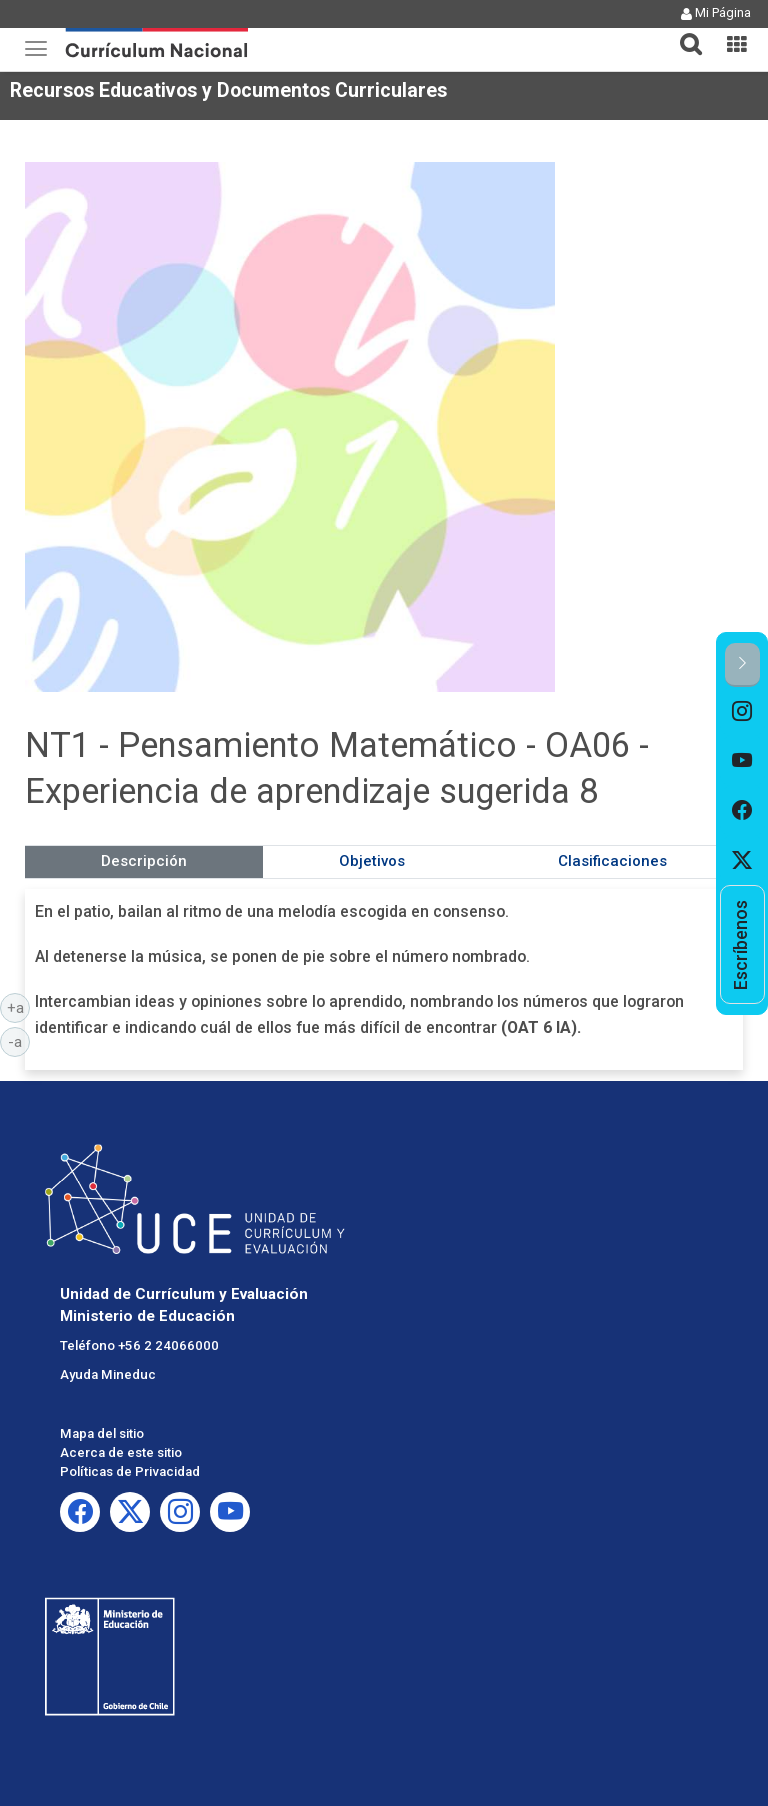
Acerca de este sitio (121, 1452)
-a (19, 1041)
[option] (742, 712)
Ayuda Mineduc (108, 1374)
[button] (683, 32)
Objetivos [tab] (372, 861)
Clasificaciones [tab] (612, 861)
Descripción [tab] (144, 861)
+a (19, 1007)
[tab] (683, 32)
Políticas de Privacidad (130, 1471)
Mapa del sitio (102, 1433)
